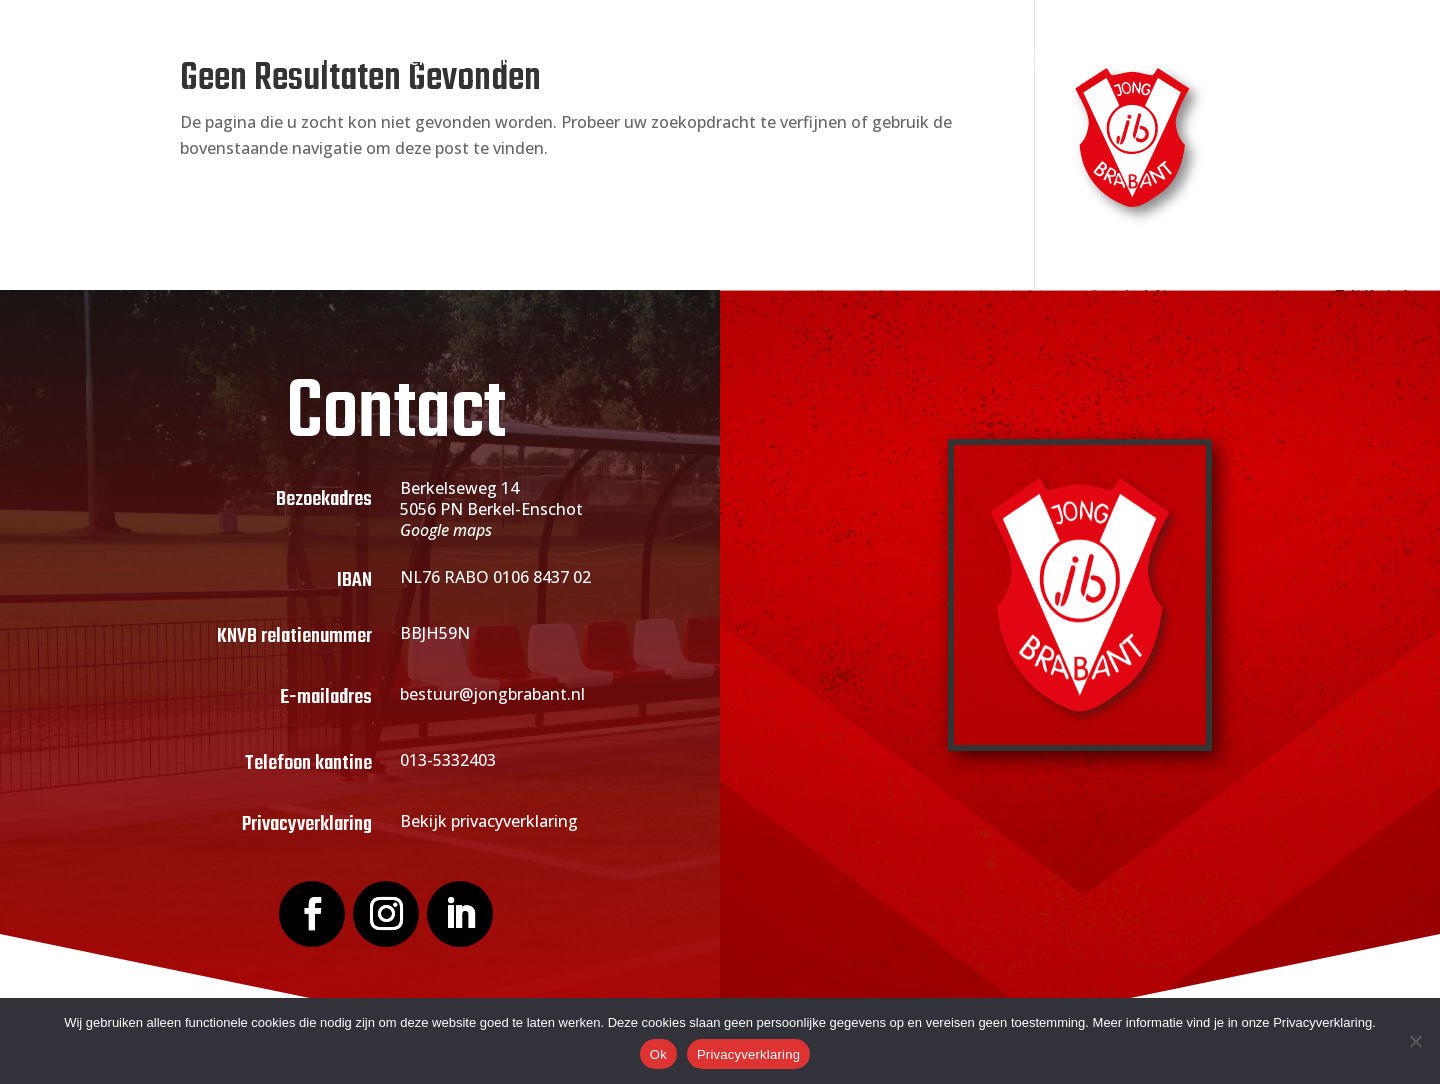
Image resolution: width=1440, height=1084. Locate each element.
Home (338, 60)
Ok (658, 1054)
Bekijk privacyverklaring (489, 821)
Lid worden (629, 60)
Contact (1094, 60)
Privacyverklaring (748, 1054)
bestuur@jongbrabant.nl (492, 694)
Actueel (750, 60)
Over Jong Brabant (463, 60)
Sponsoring (871, 60)
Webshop (999, 60)
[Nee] (1415, 1041)
